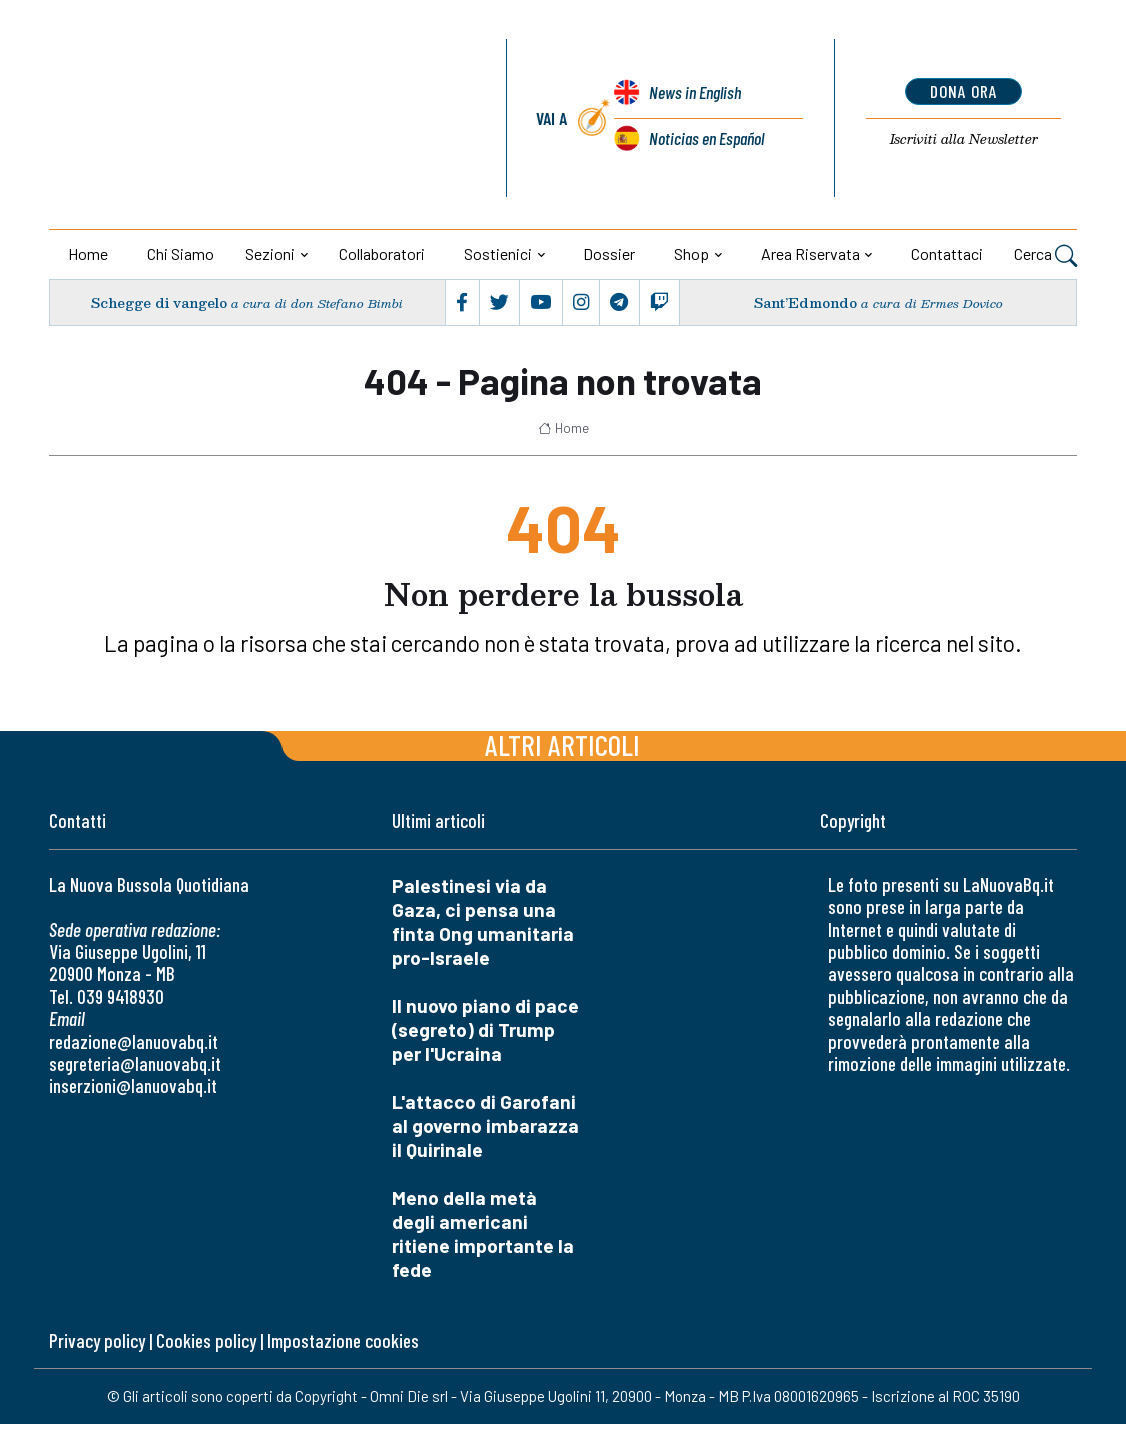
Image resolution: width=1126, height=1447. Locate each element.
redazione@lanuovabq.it (133, 1041)
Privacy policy (97, 1340)
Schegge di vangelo (159, 302)
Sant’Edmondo (805, 302)
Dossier (609, 253)
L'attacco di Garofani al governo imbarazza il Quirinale (485, 1125)
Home (88, 253)
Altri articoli (562, 744)
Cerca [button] (1045, 255)
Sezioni (270, 253)
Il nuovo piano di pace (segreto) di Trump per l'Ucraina (485, 1029)
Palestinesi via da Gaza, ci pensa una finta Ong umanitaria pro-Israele (483, 921)
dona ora (963, 91)
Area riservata (810, 253)
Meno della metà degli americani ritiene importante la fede (483, 1233)
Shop (691, 253)
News (695, 93)
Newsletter (963, 139)
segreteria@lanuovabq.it (135, 1063)
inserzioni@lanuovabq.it (133, 1085)
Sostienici (498, 253)
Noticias (706, 139)
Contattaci (947, 253)
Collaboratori (382, 253)
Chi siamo (180, 253)
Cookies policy (206, 1340)
